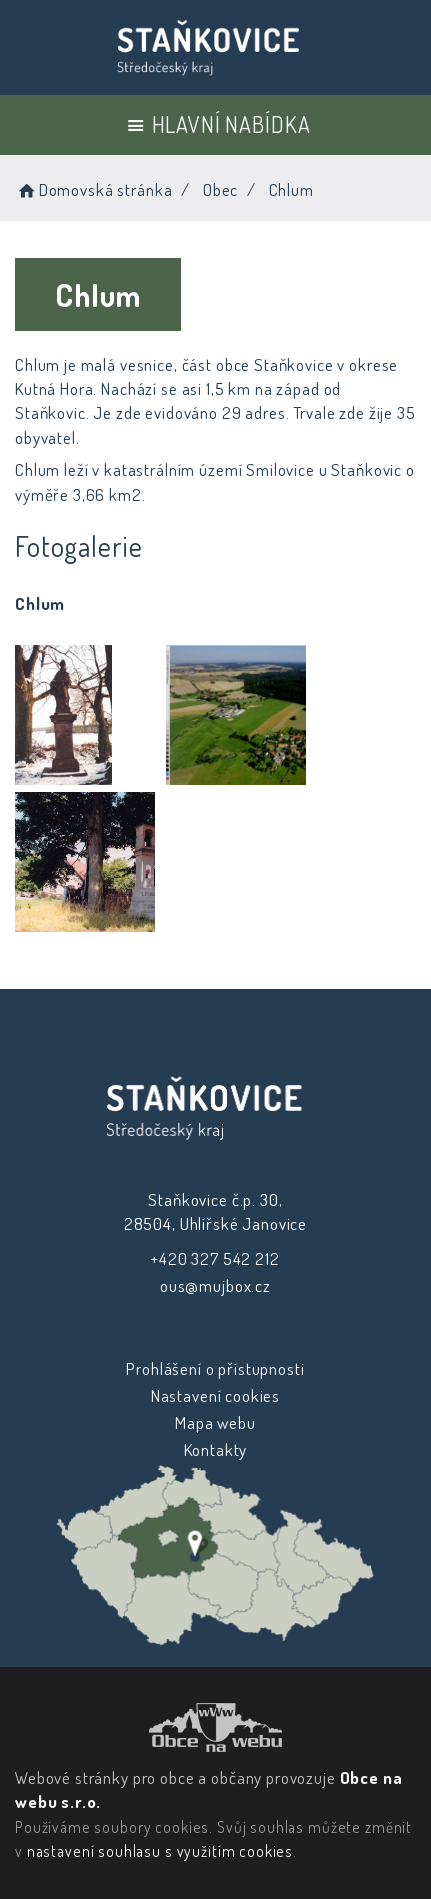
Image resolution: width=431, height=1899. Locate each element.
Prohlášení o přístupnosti (215, 1368)
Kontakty (215, 1449)
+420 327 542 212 (215, 1258)
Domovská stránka (93, 189)
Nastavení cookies (215, 1395)
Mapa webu (215, 1422)
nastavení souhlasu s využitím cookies (160, 1851)
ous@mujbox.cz (215, 1285)
